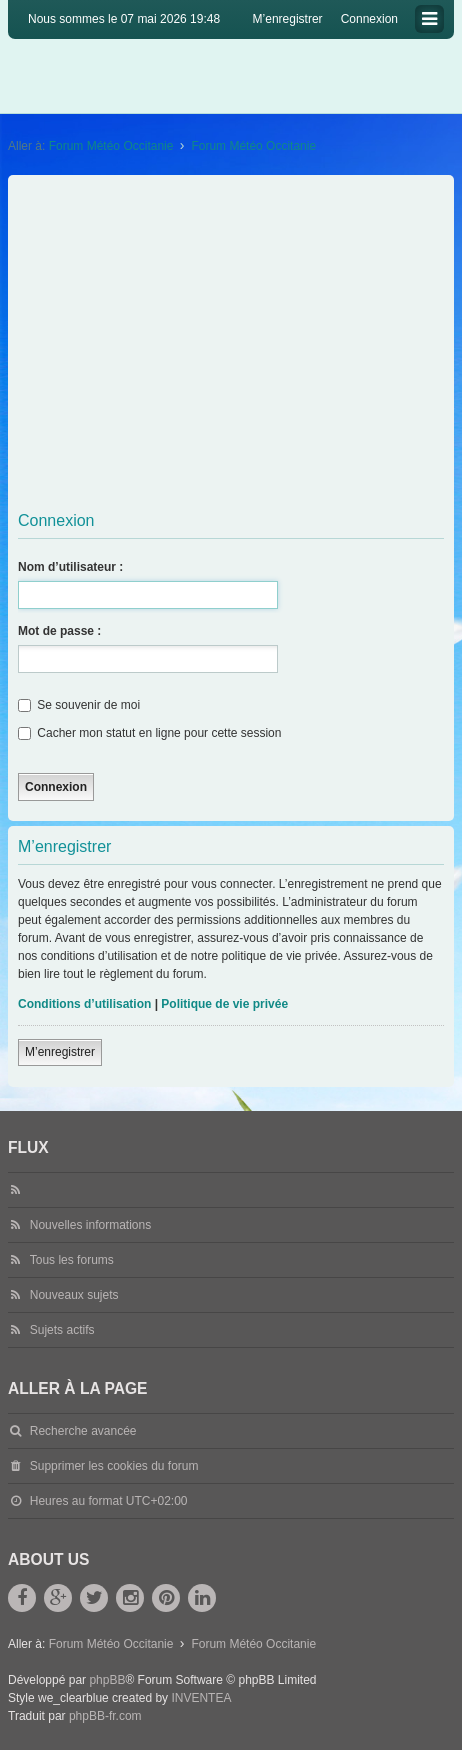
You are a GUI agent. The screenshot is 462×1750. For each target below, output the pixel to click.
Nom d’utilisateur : (70, 567)
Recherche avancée (83, 1431)
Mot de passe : (59, 631)
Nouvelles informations (90, 1225)
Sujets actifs (62, 1330)
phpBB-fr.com (105, 1716)
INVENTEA (201, 1698)
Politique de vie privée (224, 1004)
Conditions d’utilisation (84, 1004)
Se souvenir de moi (79, 705)
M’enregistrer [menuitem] (288, 19)
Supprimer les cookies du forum (114, 1466)
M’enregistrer (60, 1052)
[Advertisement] (231, 341)
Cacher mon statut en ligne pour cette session (149, 733)
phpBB (107, 1680)
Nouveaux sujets (74, 1295)
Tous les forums (72, 1260)
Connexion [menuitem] (369, 19)
